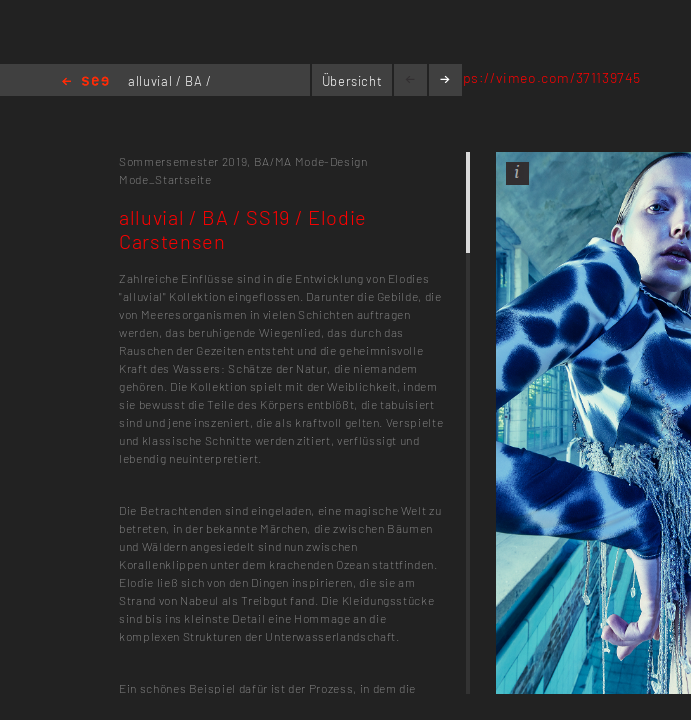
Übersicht (352, 81)
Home (85, 82)
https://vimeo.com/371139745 (542, 77)
